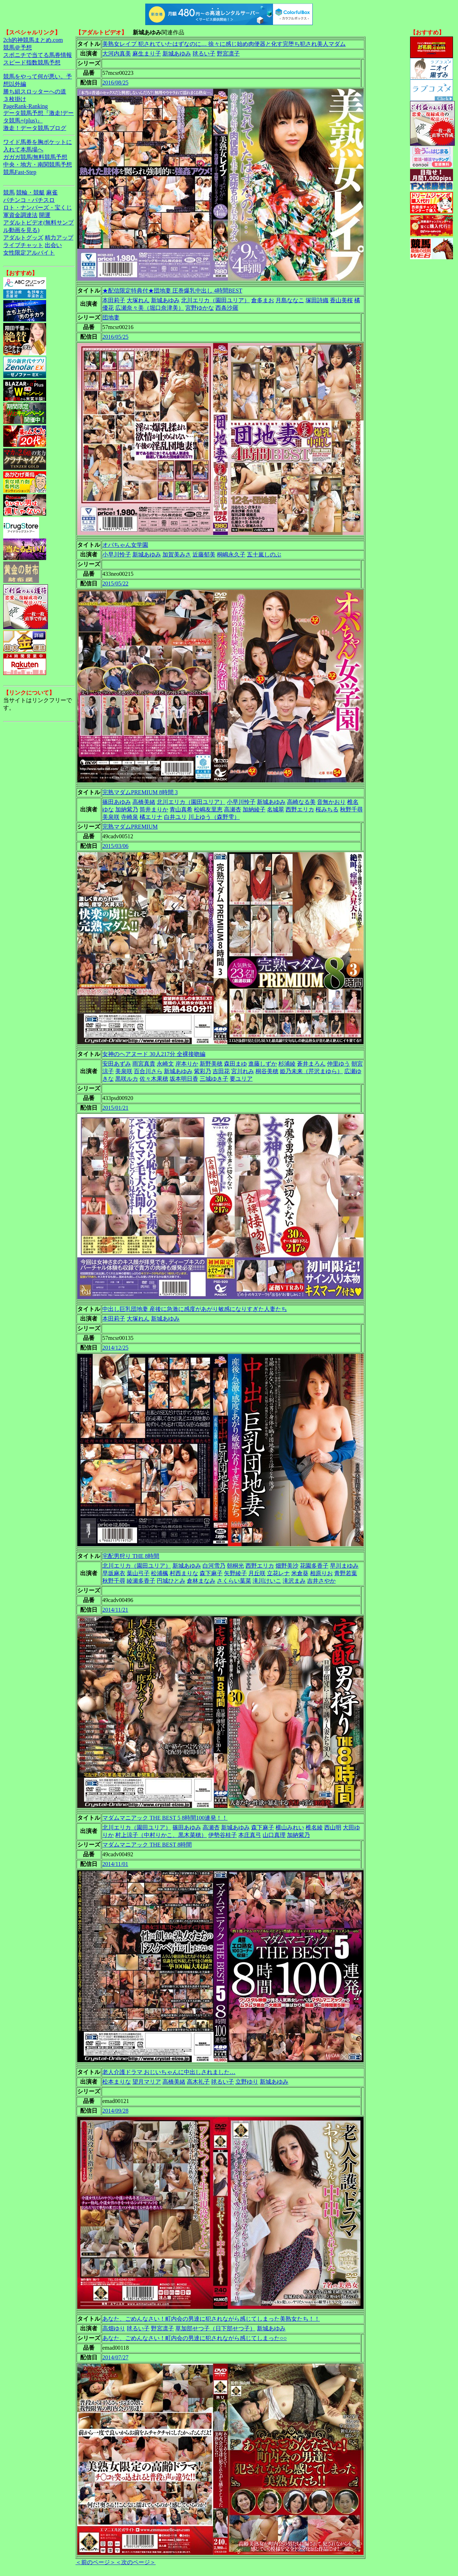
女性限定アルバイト (29, 253)
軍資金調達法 (20, 215)
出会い (53, 245)
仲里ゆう (338, 1064)
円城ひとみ (171, 1581)
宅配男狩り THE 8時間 (130, 1556)
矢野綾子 (235, 1573)
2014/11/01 (115, 1864)
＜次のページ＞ (136, 2562)
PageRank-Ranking (25, 106)
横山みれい (290, 1827)
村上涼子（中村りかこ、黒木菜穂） (161, 1835)
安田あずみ (116, 1064)
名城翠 (275, 809)
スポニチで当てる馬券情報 (37, 55)
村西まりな (184, 1573)
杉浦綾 (287, 1064)
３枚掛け (14, 99)
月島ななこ (290, 300)
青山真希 (181, 809)
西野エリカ (300, 809)
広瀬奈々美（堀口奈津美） (149, 308)
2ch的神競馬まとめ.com (33, 40)
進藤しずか (262, 1064)
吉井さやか (321, 1581)
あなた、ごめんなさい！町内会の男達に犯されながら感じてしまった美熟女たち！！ (211, 2319)
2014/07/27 (115, 2357)
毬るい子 (204, 53)
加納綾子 (254, 809)
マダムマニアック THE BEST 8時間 (147, 1845)
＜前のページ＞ (95, 2562)
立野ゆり (246, 2082)
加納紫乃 (126, 809)
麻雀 (52, 192)
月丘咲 (256, 1573)
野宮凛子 (228, 53)
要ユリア (241, 1079)
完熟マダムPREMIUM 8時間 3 (140, 792)
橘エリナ (151, 817)
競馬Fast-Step (19, 172)
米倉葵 (299, 1573)
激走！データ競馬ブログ (34, 128)
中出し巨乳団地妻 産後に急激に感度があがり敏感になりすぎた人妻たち (194, 1309)
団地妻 (111, 317)
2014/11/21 (115, 1610)
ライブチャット (23, 245)
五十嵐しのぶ (264, 554)
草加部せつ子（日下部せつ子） (215, 2328)
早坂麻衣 (113, 1573)
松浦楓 (159, 1573)
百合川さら (148, 1071)
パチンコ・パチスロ (29, 200)
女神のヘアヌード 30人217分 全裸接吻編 (153, 1054)
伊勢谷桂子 (222, 1835)
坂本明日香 (184, 1079)
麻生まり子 (146, 53)
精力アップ (59, 238)
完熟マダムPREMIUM (130, 827)
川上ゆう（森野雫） (214, 817)
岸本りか (186, 1064)
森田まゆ (235, 1064)
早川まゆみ (344, 1566)
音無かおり (331, 802)
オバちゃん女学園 (125, 545)
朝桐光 (235, 1566)
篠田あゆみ (116, 802)
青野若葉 (345, 1573)
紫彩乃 (202, 1071)
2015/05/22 (115, 583)
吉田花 (221, 1071)
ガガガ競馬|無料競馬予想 (35, 157)
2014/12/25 (115, 1348)
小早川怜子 (116, 554)
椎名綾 (314, 1827)
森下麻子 (211, 1573)
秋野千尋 (351, 809)
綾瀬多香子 (141, 1581)
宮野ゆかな (199, 308)
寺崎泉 (129, 817)
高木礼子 (198, 2082)
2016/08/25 (115, 82)
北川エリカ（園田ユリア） (215, 300)
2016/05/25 (115, 337)
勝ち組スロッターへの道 (34, 91)
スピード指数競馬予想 (31, 62)
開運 (44, 215)
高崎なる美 (301, 802)
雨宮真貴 (143, 1064)
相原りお (321, 1573)
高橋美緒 (143, 802)
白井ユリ (175, 817)
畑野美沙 (287, 1566)
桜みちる (327, 809)
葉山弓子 (138, 1573)
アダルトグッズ (23, 238)
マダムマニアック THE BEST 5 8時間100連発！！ (165, 1818)
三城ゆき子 (214, 1079)
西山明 (332, 1827)
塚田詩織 (317, 300)
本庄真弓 (249, 1835)
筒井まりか (154, 809)
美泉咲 (111, 817)
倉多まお (262, 300)
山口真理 (274, 1835)
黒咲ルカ (126, 1079)
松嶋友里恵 (208, 809)
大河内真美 (116, 53)
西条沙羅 (226, 308)
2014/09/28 (115, 2111)
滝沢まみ (294, 1581)
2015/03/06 (115, 846)
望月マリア (146, 2082)
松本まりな (116, 2082)
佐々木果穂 (154, 1079)
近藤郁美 (204, 554)
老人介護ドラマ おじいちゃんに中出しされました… (168, 2072)
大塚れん (138, 300)
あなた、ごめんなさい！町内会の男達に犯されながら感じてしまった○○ (194, 2338)
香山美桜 (341, 300)
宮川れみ (242, 1071)
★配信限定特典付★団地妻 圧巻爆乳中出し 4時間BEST (172, 291)
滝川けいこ (267, 1581)
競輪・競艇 (30, 192)
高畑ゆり (113, 2328)
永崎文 (165, 1064)
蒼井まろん (311, 1064)
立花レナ (278, 1573)
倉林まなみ (201, 1581)
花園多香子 (314, 1566)
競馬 (9, 192)
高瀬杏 (232, 809)
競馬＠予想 (17, 47)
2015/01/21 (115, 1108)
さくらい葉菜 (234, 1581)
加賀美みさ (176, 554)
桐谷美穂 (266, 1071)
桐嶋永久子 (231, 554)
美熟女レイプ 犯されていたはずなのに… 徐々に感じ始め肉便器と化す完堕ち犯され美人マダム (224, 44)
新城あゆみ (176, 53)
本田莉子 (113, 300)
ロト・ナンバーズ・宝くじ (37, 207)
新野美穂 (211, 1064)
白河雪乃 (214, 1566)
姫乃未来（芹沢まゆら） (311, 1071)
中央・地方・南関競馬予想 (37, 164)
